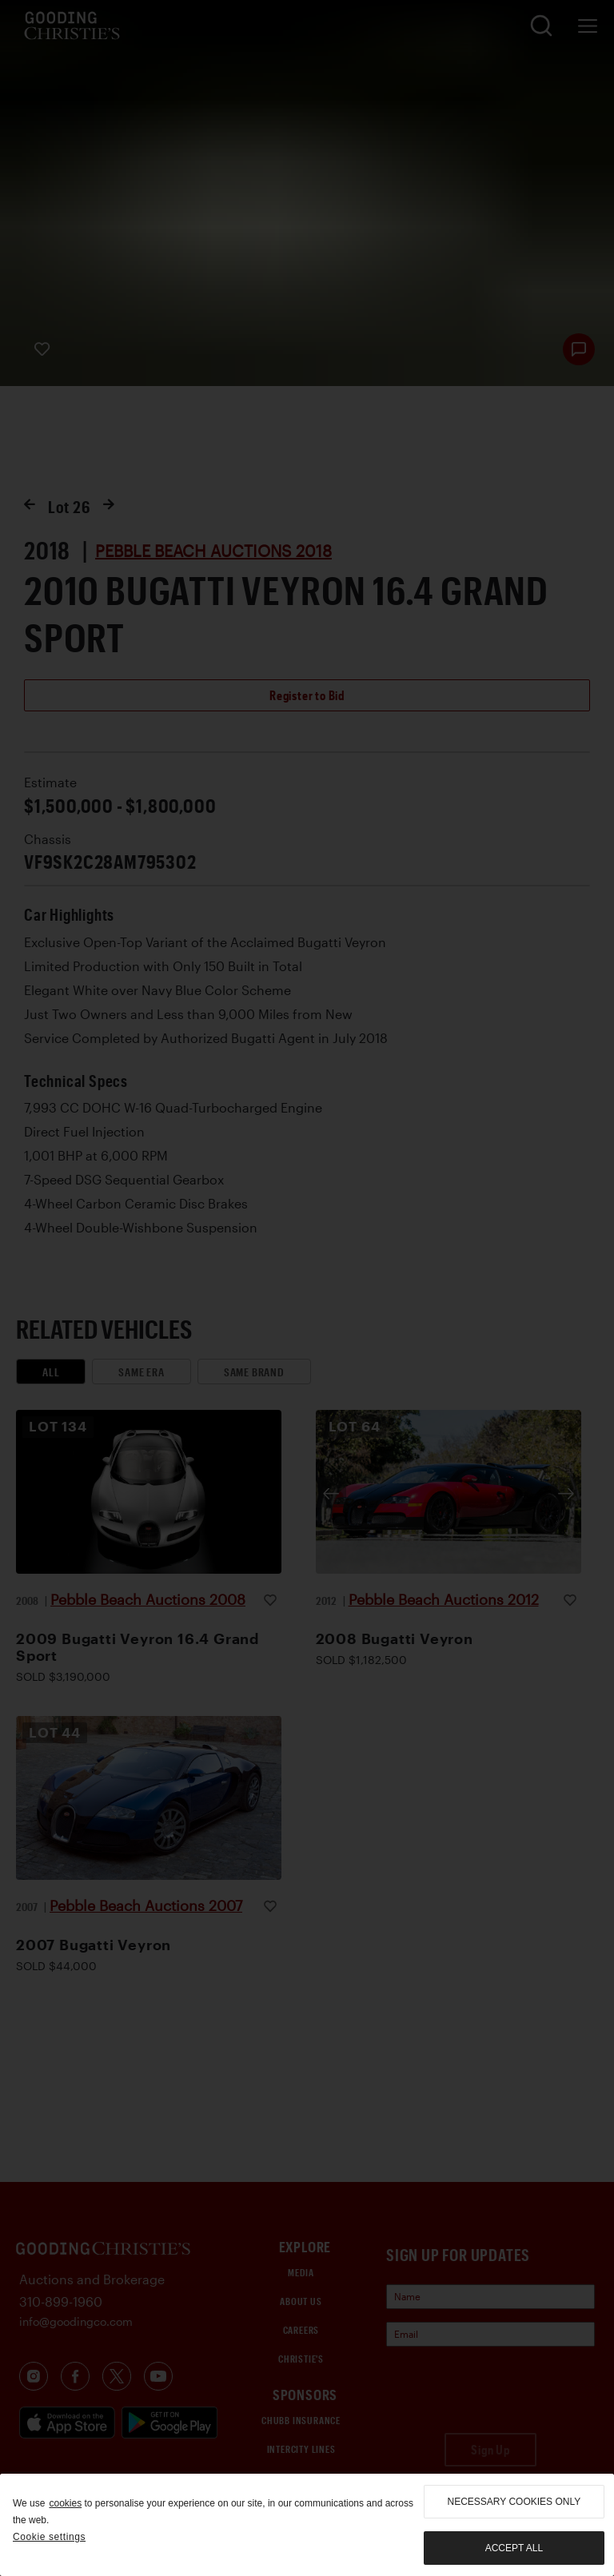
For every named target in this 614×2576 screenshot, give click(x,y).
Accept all (514, 2548)
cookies (65, 2503)
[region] (307, 2525)
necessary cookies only (514, 2501)
